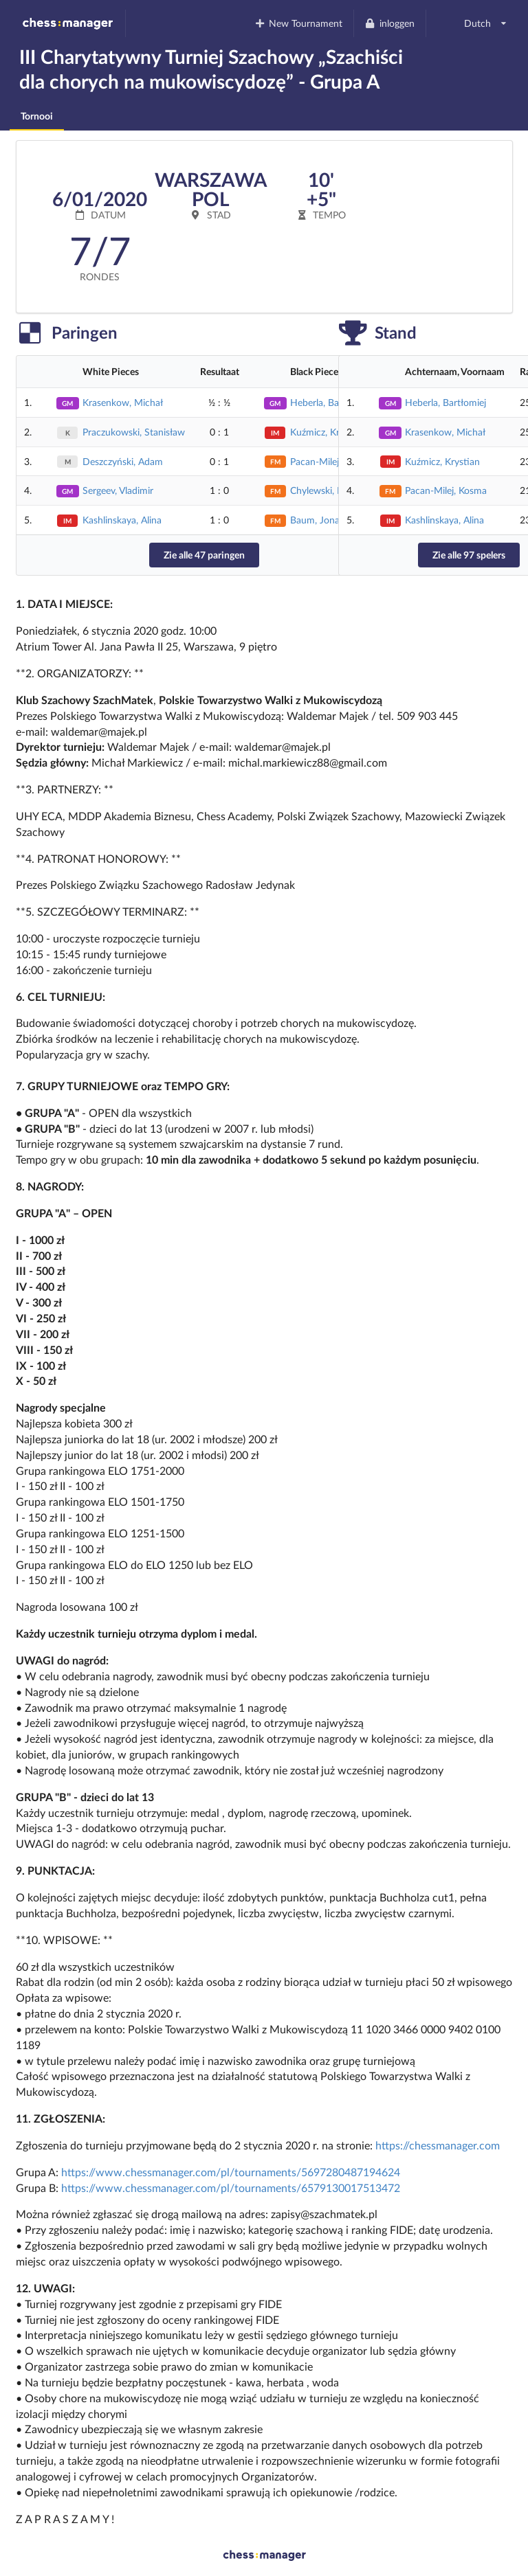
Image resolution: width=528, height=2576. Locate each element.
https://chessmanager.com (437, 2144)
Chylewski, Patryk (327, 490)
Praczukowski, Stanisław (133, 432)
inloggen (389, 23)
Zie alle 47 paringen (204, 555)
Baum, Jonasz (319, 520)
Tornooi (37, 116)
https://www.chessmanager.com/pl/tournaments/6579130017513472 (230, 2187)
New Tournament (298, 23)
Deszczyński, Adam (122, 461)
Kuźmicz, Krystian (327, 432)
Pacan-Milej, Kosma (446, 490)
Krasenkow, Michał (122, 402)
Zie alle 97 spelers (468, 555)
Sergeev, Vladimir (117, 490)
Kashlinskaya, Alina (122, 520)
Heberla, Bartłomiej (445, 402)
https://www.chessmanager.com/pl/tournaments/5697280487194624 (230, 2171)
